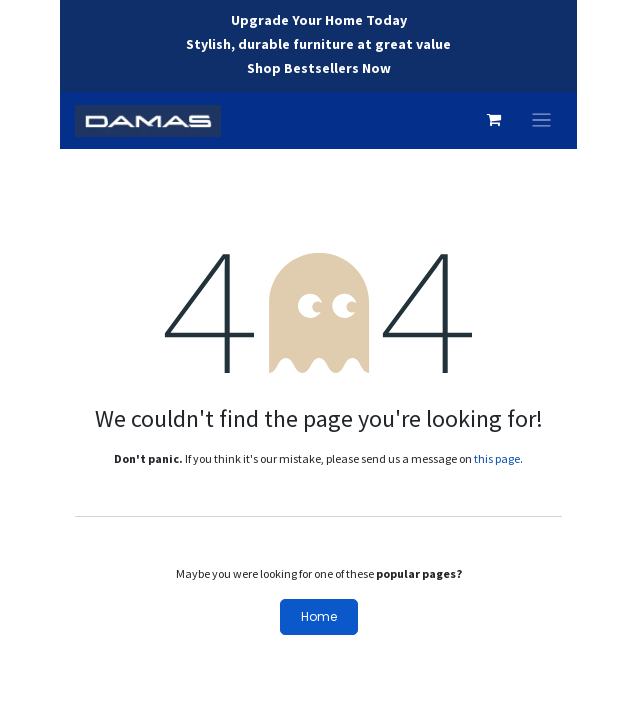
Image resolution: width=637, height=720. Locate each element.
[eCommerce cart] (494, 120)
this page (497, 458)
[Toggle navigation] (541, 120)
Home (319, 616)
